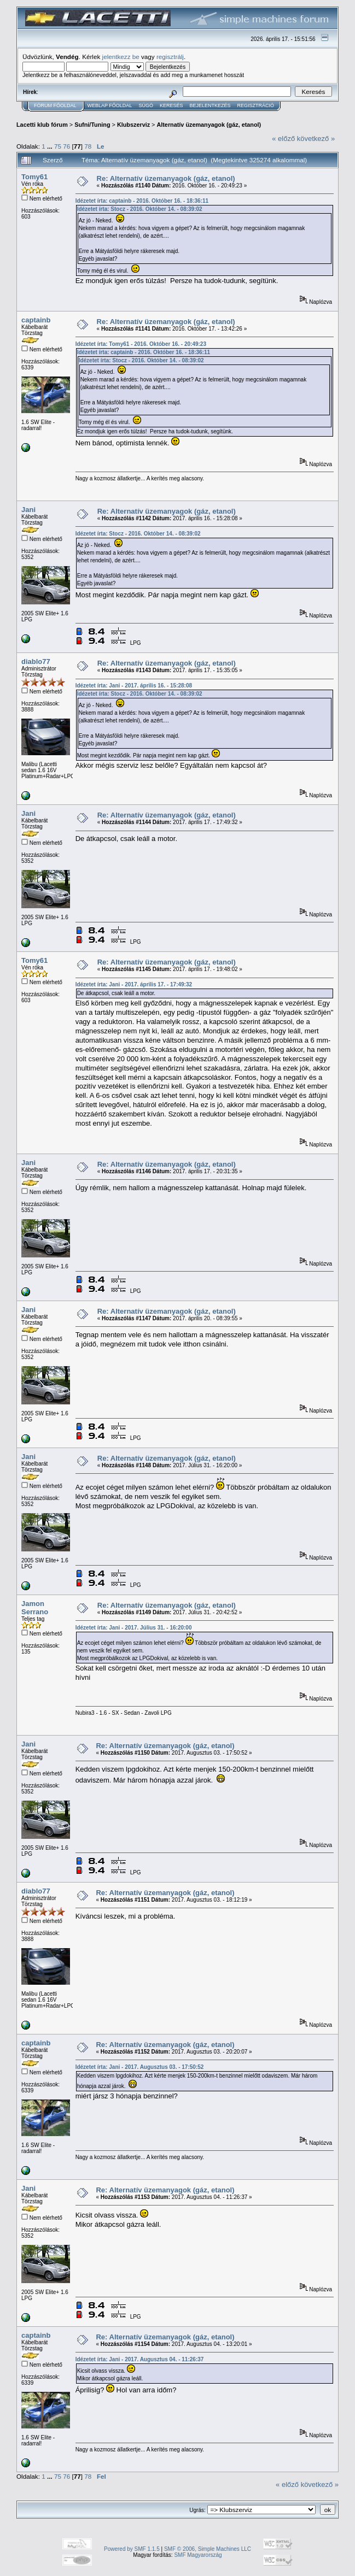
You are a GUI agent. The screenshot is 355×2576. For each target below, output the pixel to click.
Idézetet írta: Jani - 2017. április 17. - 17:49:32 (133, 984)
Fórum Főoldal (55, 105)
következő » (316, 138)
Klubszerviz (133, 124)
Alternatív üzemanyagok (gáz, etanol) (208, 124)
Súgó (145, 105)
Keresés (171, 105)
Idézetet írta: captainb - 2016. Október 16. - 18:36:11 (141, 201)
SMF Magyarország (198, 2555)
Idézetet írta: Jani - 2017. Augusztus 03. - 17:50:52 (139, 2067)
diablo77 (35, 661)
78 (87, 146)
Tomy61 (34, 177)
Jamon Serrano (34, 1607)
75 (57, 146)
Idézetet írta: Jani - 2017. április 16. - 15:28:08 (133, 686)
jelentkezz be (120, 56)
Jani (28, 509)
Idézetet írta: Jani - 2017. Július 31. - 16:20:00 (133, 1628)
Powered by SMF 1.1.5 (132, 2549)
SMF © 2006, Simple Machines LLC (207, 2549)
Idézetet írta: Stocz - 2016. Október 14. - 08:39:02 (139, 209)
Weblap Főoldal (110, 105)
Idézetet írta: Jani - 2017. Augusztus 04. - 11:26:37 (139, 2359)
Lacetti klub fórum (42, 124)
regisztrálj (170, 56)
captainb (35, 320)
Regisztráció (255, 105)
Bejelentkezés (209, 105)
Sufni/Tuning (92, 124)
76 (66, 146)
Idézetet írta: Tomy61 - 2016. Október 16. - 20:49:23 (140, 344)
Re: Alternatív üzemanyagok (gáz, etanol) (166, 178)
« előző (283, 138)
